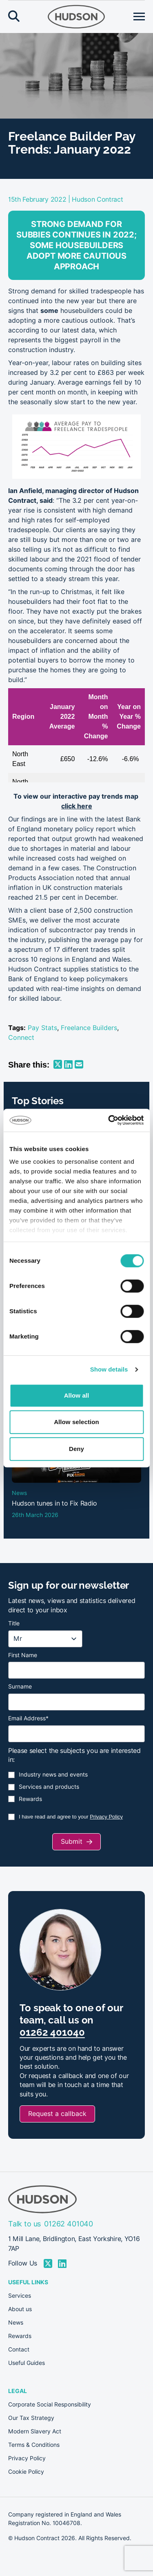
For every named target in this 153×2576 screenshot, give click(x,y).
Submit (71, 1841)
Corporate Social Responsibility (49, 2404)
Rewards (30, 1799)
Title (14, 1623)
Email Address (28, 1718)
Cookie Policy (26, 2471)
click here (76, 806)
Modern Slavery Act (34, 2431)
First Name (22, 1655)
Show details (109, 1369)
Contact (18, 2349)
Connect (21, 1037)
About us (20, 2309)
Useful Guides (26, 2363)
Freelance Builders (89, 1028)
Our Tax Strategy (31, 2418)
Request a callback (57, 2114)
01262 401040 (52, 2032)
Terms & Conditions (34, 2445)
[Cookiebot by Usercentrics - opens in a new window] (109, 1120)
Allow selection (76, 1421)
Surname (20, 1686)
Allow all (76, 1395)
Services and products (49, 1786)
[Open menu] (139, 17)
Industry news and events (53, 1774)
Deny (76, 1448)
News (15, 2322)
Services (19, 2295)
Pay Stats (42, 1028)
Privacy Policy (106, 1817)
